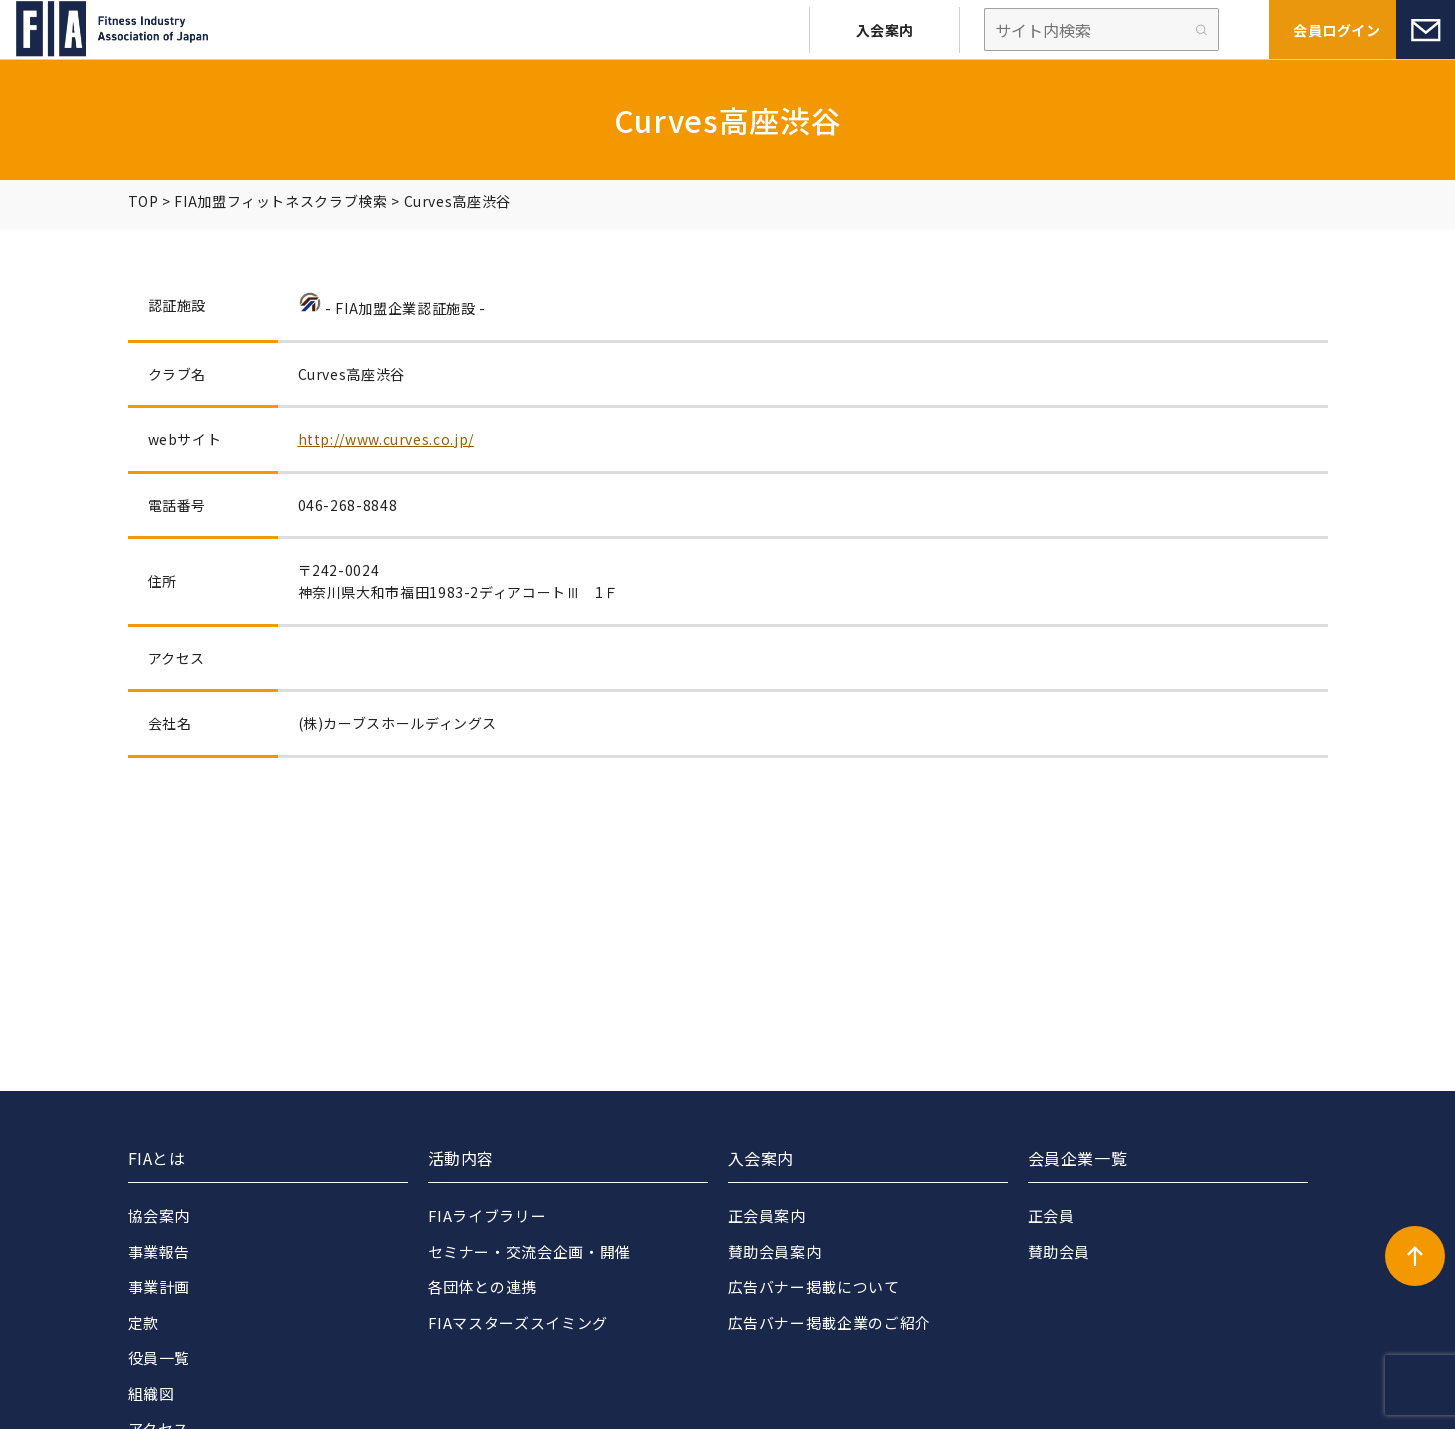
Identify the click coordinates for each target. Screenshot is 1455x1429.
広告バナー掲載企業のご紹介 (829, 1322)
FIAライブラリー (487, 1215)
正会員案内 (767, 1215)
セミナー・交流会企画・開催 (529, 1251)
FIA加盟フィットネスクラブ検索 (280, 201)
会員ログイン (1336, 30)
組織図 (151, 1393)
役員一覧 (159, 1357)
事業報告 (159, 1251)
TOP (143, 201)
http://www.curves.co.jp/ (386, 439)
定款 (143, 1322)
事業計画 (159, 1286)
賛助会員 (1059, 1251)
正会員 (1051, 1215)
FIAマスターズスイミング (518, 1322)
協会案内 (159, 1215)
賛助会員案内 (775, 1251)
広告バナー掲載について (814, 1286)
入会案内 (885, 30)
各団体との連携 (482, 1286)
